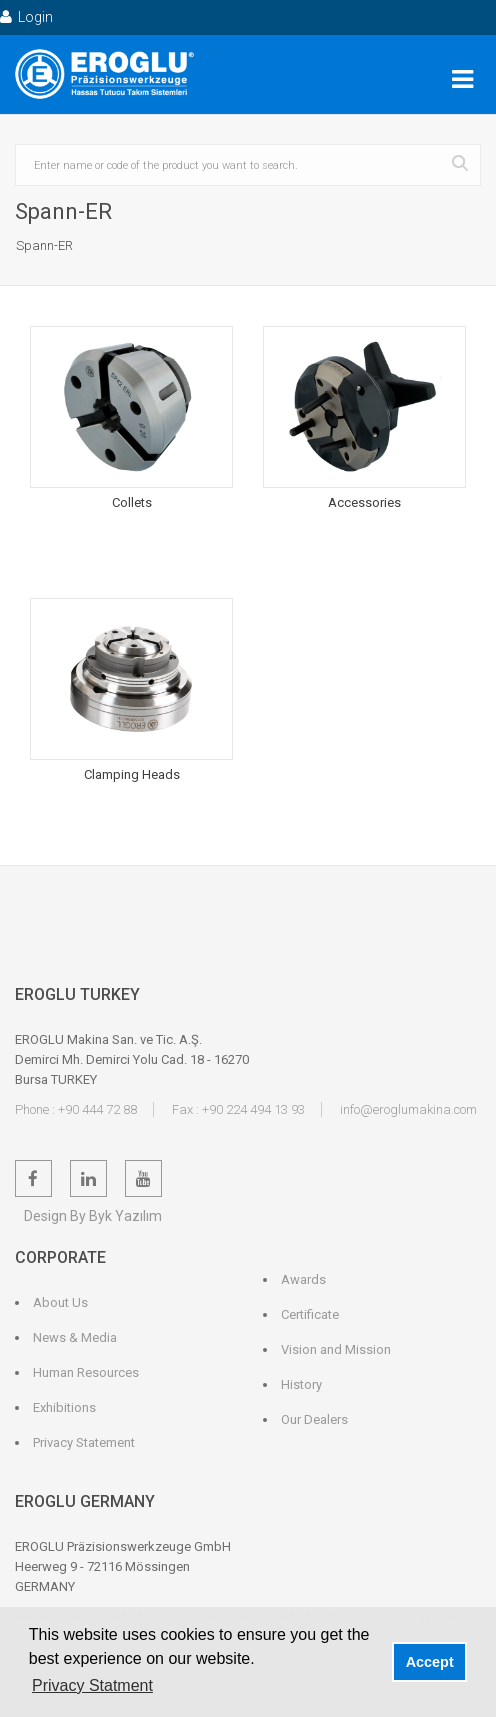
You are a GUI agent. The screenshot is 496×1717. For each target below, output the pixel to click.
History (301, 1384)
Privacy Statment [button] (92, 1685)
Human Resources (86, 1372)
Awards (303, 1279)
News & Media (75, 1337)
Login (26, 17)
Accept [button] (430, 1662)
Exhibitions (64, 1407)
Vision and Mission (336, 1349)
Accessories (364, 502)
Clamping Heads (132, 774)
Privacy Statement (84, 1442)
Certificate (310, 1314)
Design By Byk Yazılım (93, 1216)
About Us (60, 1302)
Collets (132, 502)
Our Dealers (314, 1419)
